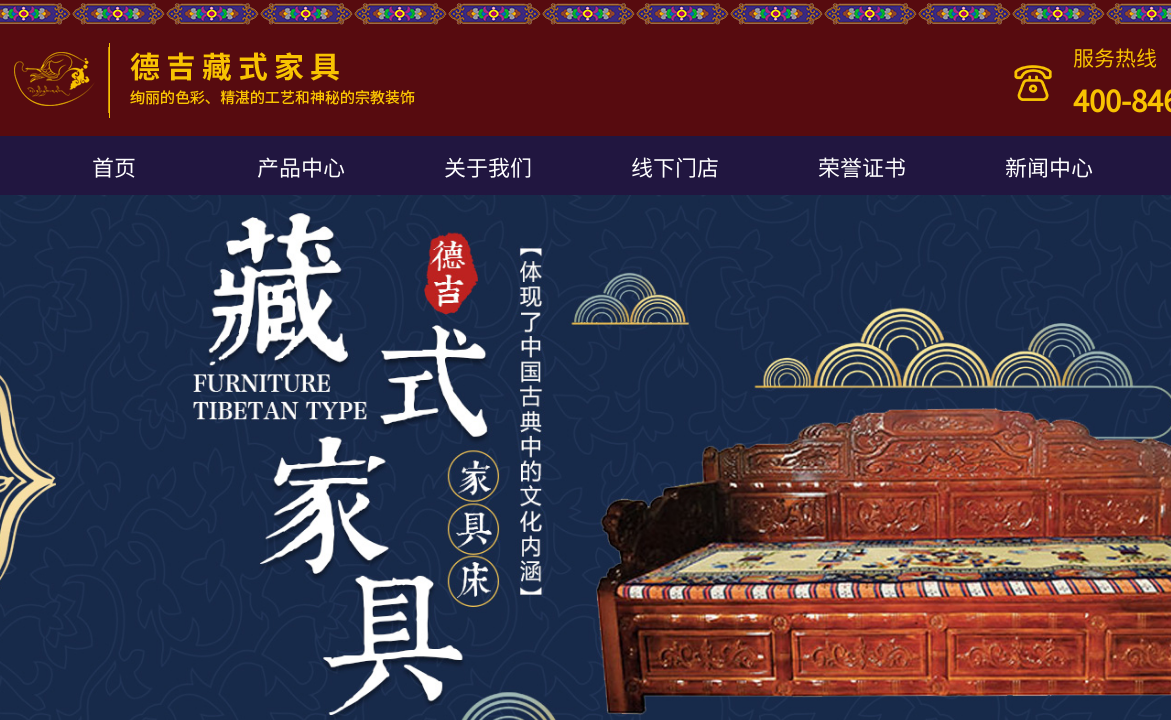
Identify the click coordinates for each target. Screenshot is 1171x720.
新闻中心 (1049, 166)
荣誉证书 (862, 166)
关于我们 (488, 166)
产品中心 (301, 166)
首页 (114, 166)
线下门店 (675, 166)
